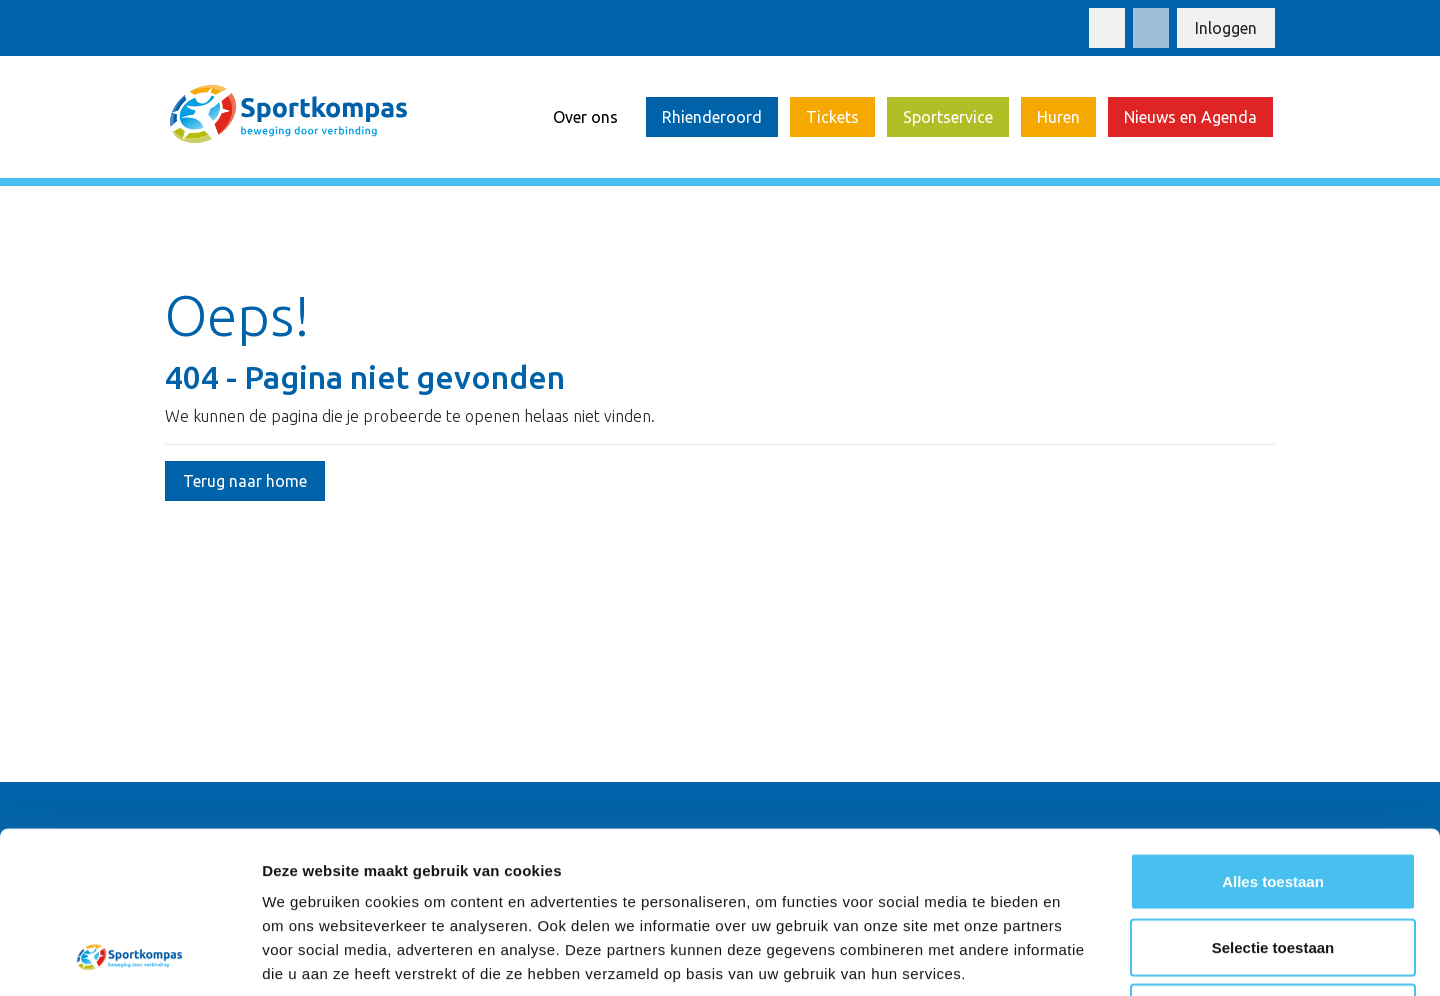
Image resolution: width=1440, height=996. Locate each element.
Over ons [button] (585, 117)
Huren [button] (1058, 117)
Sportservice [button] (948, 117)
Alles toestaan (1273, 733)
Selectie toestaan (1273, 799)
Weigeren (1272, 864)
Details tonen (1080, 956)
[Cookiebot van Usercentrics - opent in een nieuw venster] (129, 957)
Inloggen (1226, 28)
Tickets (832, 117)
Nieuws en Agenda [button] (1190, 117)
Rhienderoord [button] (712, 117)
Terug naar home (245, 481)
